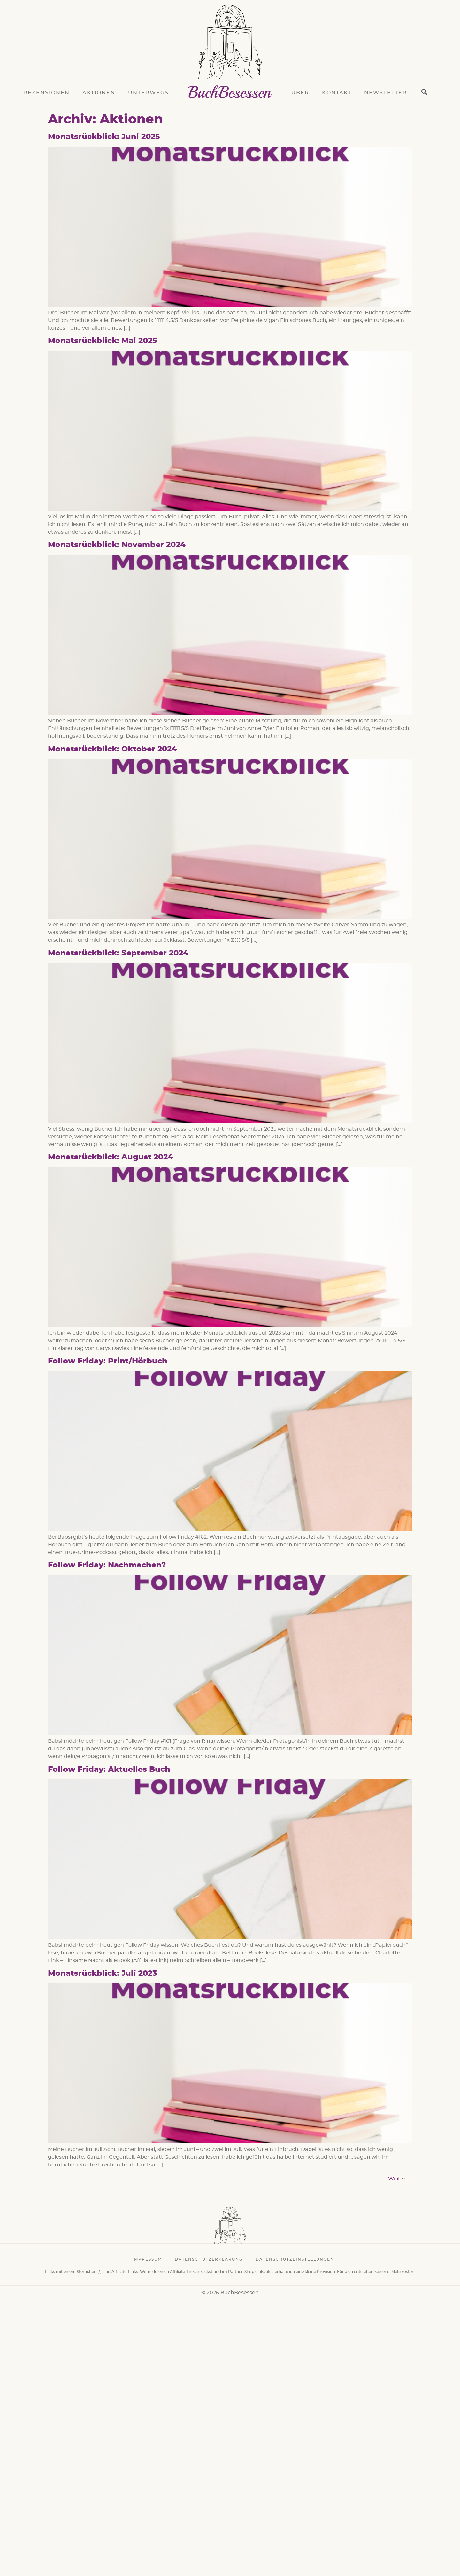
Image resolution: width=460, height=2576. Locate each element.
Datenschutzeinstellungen (295, 2259)
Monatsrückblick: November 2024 (117, 545)
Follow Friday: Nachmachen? (107, 1565)
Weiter (400, 2178)
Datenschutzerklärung (209, 2259)
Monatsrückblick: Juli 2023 (102, 1973)
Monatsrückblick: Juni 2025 (104, 137)
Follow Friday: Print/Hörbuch (107, 1361)
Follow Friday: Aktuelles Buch (109, 1769)
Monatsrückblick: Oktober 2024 (112, 749)
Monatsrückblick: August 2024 (110, 1157)
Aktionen (98, 92)
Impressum (147, 2259)
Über (300, 92)
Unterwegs (148, 92)
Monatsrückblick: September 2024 (118, 953)
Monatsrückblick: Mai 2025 (102, 341)
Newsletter (385, 92)
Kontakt (336, 92)
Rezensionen (46, 92)
